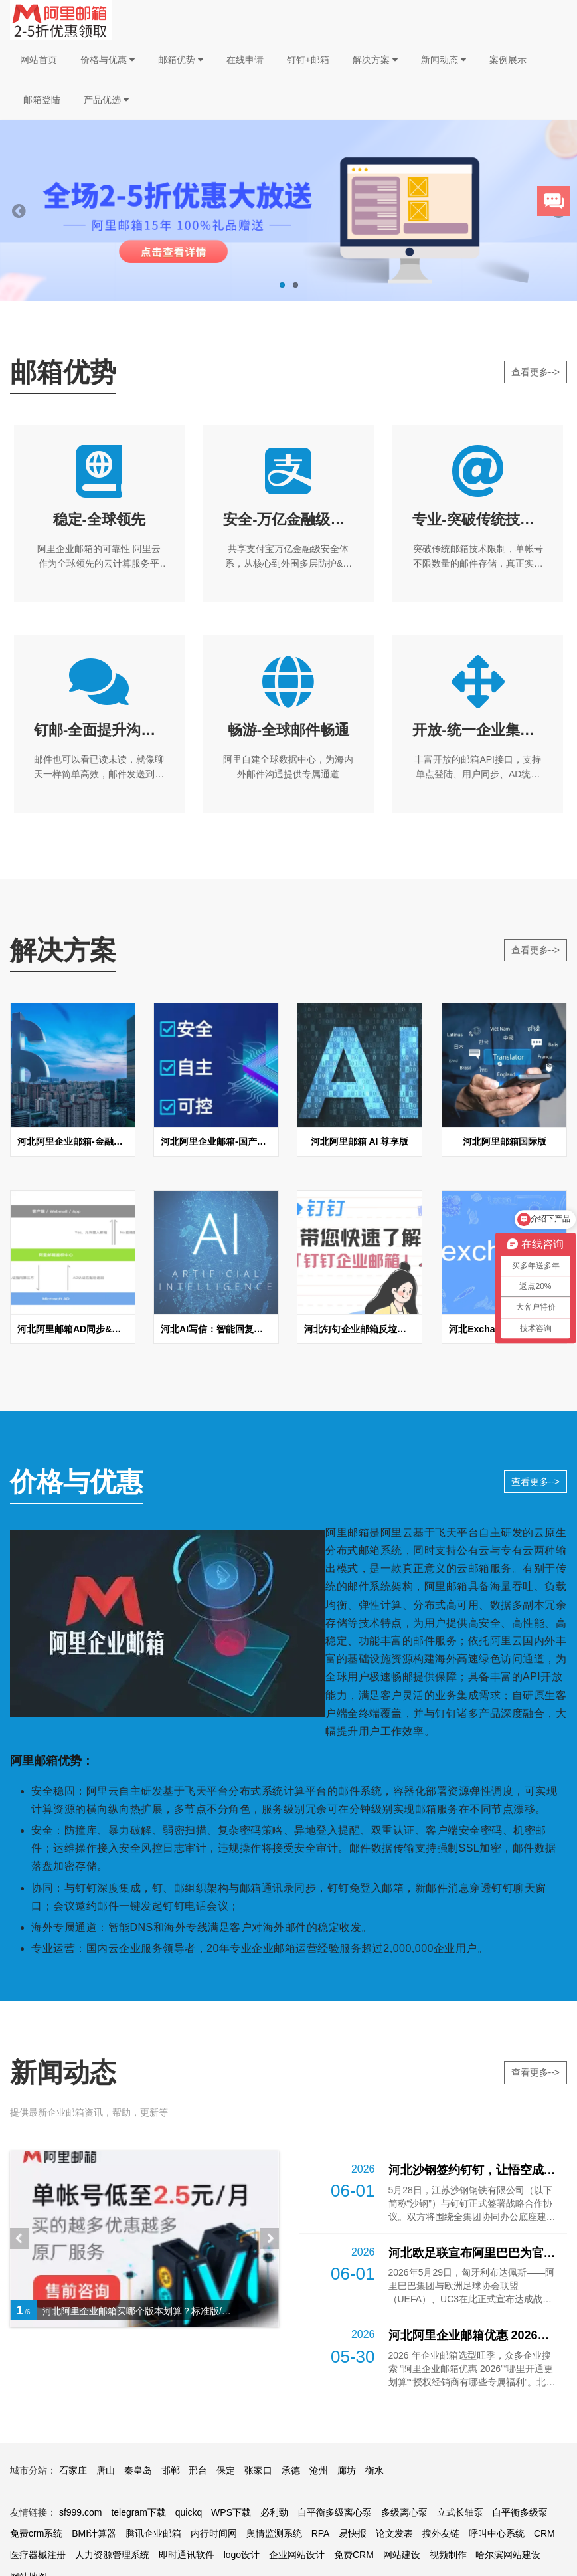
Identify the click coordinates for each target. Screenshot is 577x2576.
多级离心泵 (404, 2512)
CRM (544, 2533)
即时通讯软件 (186, 2554)
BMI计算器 (94, 2533)
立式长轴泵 (460, 2512)
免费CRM (354, 2554)
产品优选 (106, 100)
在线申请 (245, 59)
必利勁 (274, 2512)
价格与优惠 (107, 60)
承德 (291, 2470)
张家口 (258, 2470)
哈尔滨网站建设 (507, 2554)
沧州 (318, 2470)
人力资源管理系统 (112, 2554)
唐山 (105, 2470)
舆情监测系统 (274, 2533)
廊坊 (346, 2470)
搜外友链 (440, 2533)
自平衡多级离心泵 (334, 2512)
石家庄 (73, 2470)
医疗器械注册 (38, 2554)
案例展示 (508, 59)
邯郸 (170, 2470)
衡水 (374, 2470)
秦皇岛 (138, 2470)
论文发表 (394, 2533)
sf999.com (80, 2512)
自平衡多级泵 (520, 2512)
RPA (320, 2533)
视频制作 (448, 2554)
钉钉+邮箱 (308, 59)
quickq (188, 2512)
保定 (225, 2470)
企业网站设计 (297, 2554)
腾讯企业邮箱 (153, 2533)
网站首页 (38, 59)
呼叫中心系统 (497, 2533)
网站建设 (401, 2554)
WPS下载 (231, 2512)
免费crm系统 (36, 2533)
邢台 (198, 2470)
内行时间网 (214, 2533)
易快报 (353, 2533)
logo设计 (242, 2554)
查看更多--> (535, 372)
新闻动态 (443, 60)
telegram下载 (138, 2512)
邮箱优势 (180, 60)
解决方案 (375, 60)
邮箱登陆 (41, 99)
